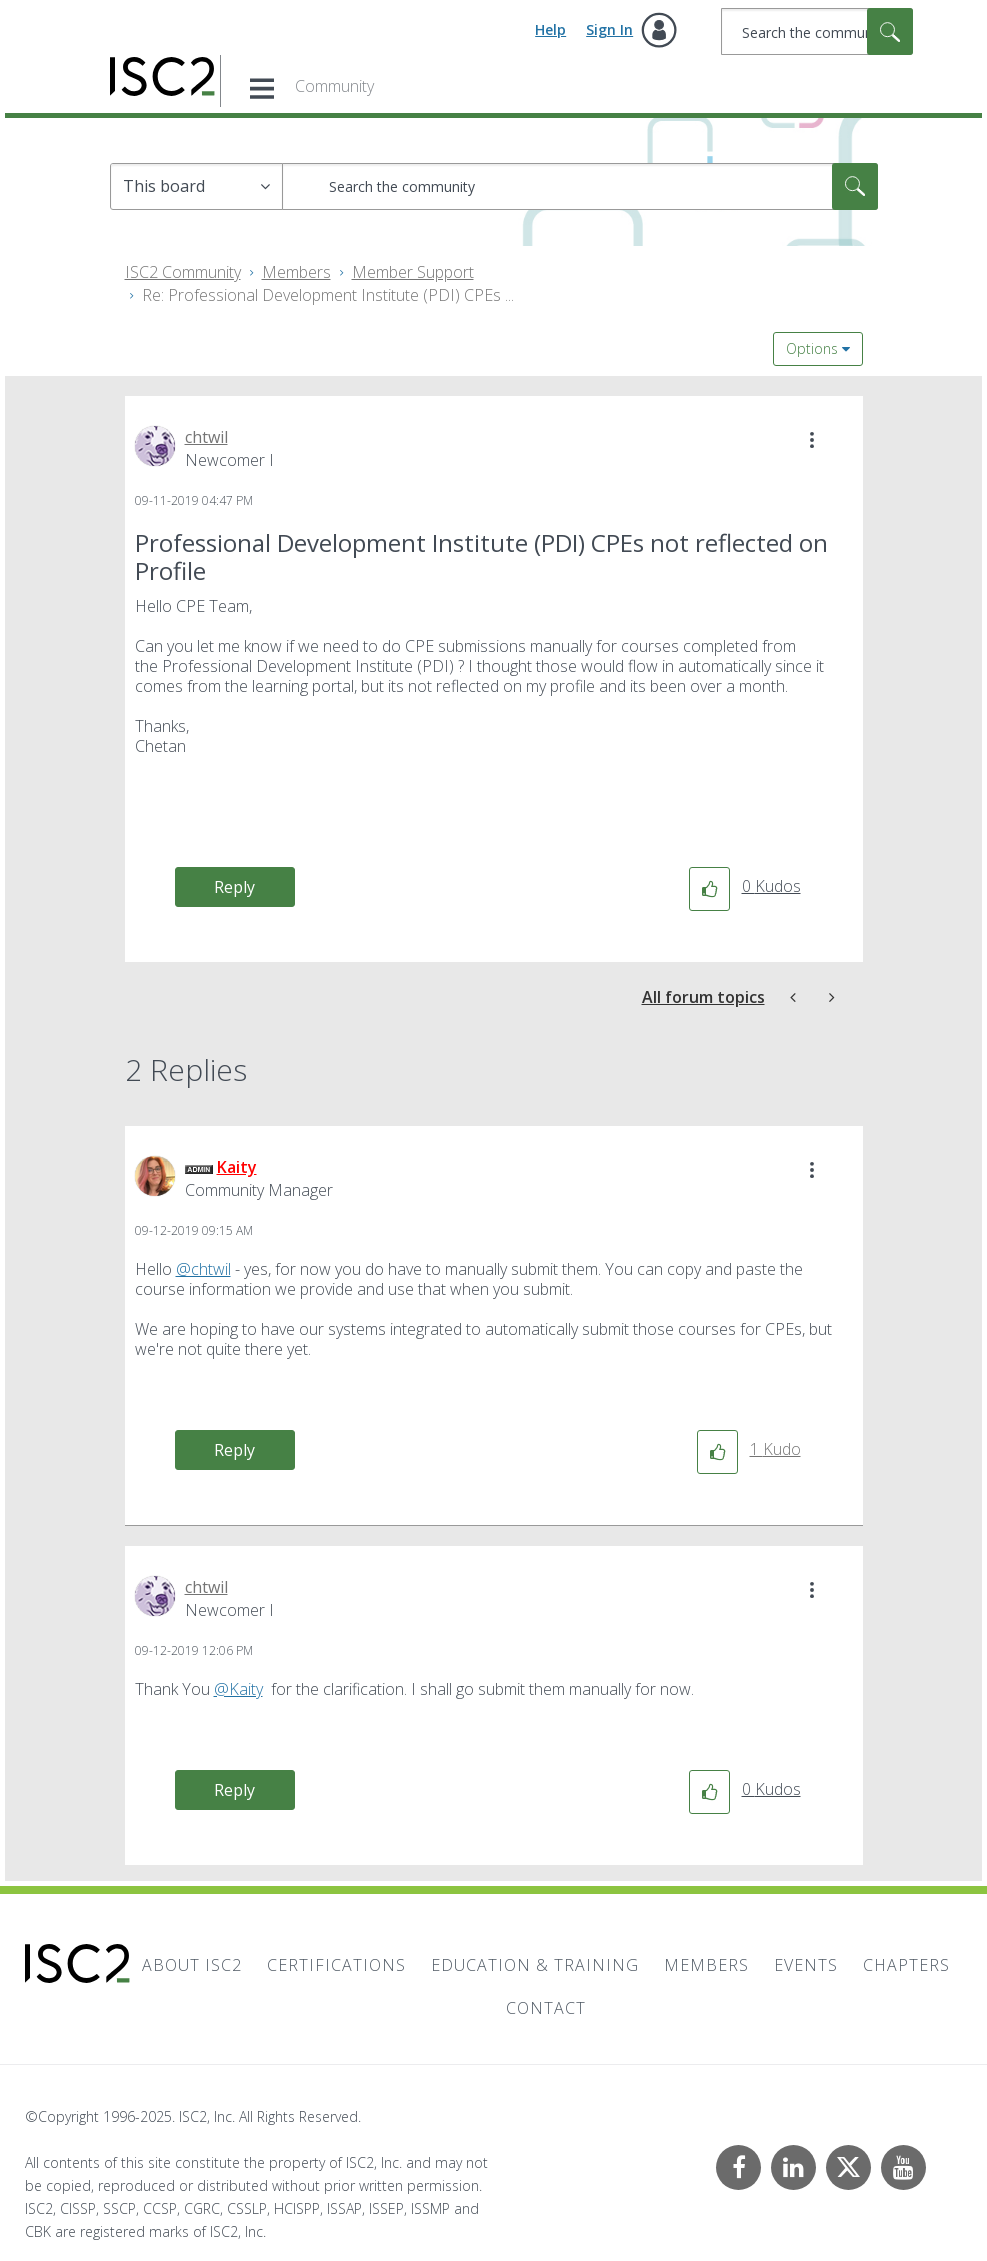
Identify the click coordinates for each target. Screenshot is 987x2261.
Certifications (336, 1965)
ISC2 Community (183, 272)
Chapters (906, 1965)
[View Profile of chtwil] (206, 437)
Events (806, 1965)
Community (334, 86)
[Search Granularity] (196, 186)
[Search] (817, 31)
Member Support (413, 272)
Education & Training (535, 1965)
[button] (812, 440)
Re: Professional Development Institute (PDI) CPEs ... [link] (328, 295)
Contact (546, 2008)
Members (296, 272)
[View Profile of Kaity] (237, 1167)
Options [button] (812, 348)
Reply (234, 887)
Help (550, 29)
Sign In (609, 29)
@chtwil (203, 1269)
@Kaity (238, 1689)
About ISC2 (192, 1965)
